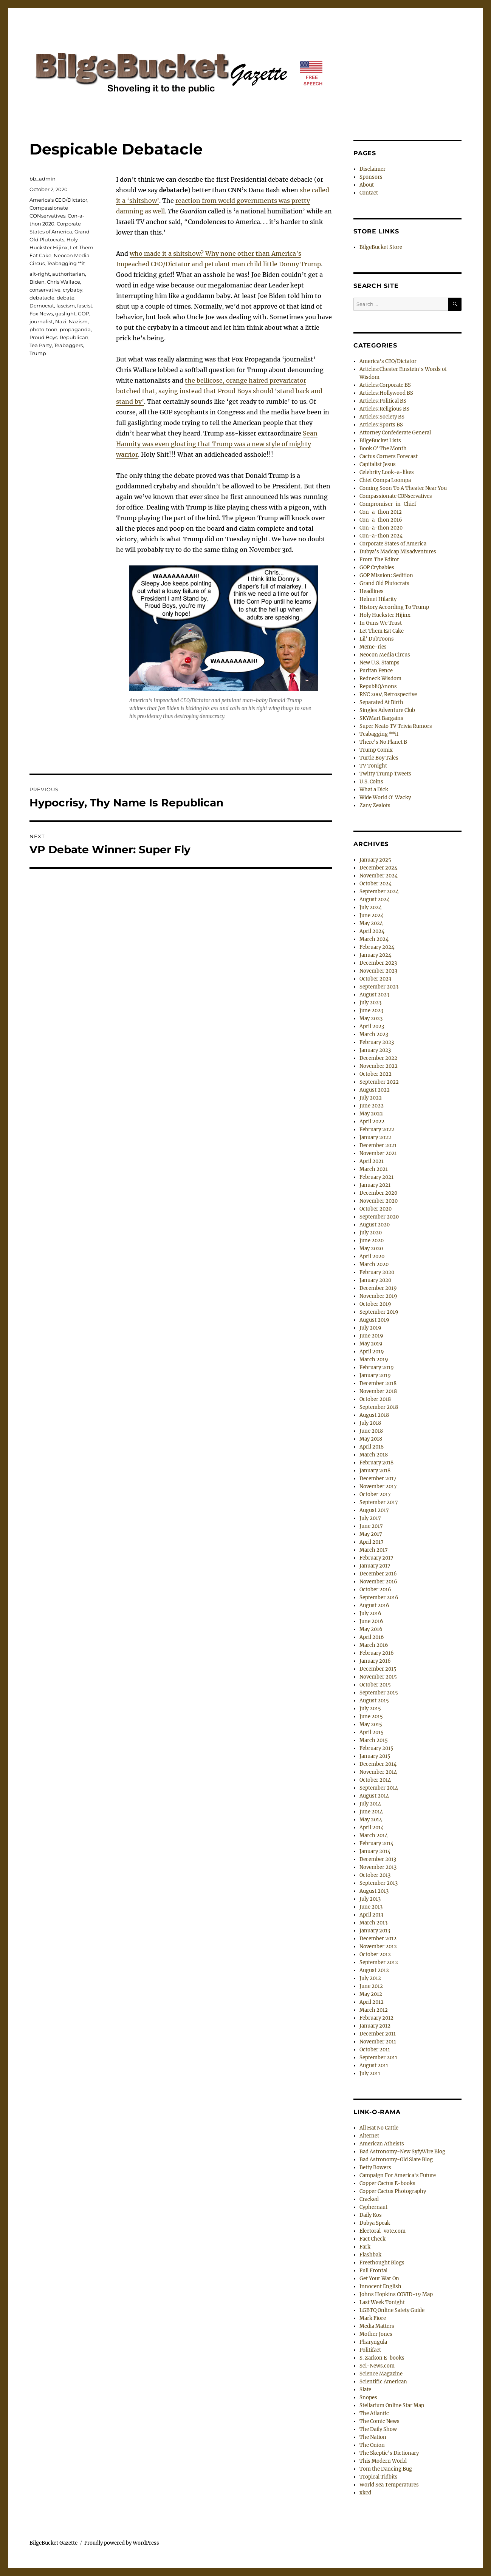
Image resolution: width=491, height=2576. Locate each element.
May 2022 (371, 1113)
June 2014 (371, 1811)
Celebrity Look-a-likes (386, 472)
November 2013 (378, 1867)
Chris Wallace (63, 282)
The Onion (372, 2445)
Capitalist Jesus (377, 464)
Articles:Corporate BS (385, 385)
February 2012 (376, 2018)
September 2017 (378, 1502)
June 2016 (371, 1621)
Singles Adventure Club (387, 710)
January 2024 (375, 955)
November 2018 (378, 1391)
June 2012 (371, 1986)
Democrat (41, 306)
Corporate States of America (392, 544)
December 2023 (378, 963)
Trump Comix (376, 750)
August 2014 (374, 1796)
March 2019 (373, 1359)
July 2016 (370, 1613)
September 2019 (378, 1312)
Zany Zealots (374, 805)
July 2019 (370, 1328)
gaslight (65, 313)
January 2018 (374, 1470)
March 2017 (373, 1550)
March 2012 (373, 2010)
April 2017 (371, 1542)
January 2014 (374, 1851)
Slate (365, 2389)
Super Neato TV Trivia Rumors (395, 726)
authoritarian (68, 274)
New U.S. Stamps (379, 662)
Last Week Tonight (382, 2302)
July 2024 (370, 907)
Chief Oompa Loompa (385, 480)
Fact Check (372, 2239)
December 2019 (378, 1288)
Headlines (371, 591)
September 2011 (378, 2057)
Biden (37, 282)
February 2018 (376, 1462)
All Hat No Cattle (378, 2128)
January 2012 (374, 2026)
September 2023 (378, 987)
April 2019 (371, 1351)
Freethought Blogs (381, 2262)
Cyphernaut (373, 2207)
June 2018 (371, 1431)
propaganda (75, 329)
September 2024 (379, 891)
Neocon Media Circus (384, 655)
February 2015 (376, 1748)
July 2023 (370, 1002)
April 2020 (371, 1256)
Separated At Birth (381, 702)
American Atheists (381, 2143)
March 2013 (373, 1923)
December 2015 (378, 1669)
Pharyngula (373, 2342)
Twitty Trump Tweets (385, 774)
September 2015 (378, 1693)
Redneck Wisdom (380, 678)
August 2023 (374, 994)
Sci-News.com (377, 2366)
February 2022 (376, 1129)
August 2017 (374, 1510)
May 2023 (371, 1018)
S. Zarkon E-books (381, 2358)
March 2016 (373, 1645)
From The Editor (379, 559)
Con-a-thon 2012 (380, 512)
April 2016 (371, 1637)
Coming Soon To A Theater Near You (403, 488)
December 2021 (378, 1145)
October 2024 (375, 883)
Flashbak (370, 2255)
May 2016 (371, 1629)
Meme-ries (373, 647)
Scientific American (383, 2381)
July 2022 (370, 1098)
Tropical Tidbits (378, 2477)
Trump (37, 353)
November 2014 (378, 1772)
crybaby (72, 290)
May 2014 (370, 1819)
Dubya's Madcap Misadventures (397, 551)
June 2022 (371, 1106)
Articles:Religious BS (384, 409)
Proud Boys (43, 337)
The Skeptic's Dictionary (389, 2453)
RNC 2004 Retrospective (388, 694)
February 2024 (376, 947)
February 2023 (376, 1042)
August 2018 (374, 1415)
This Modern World (383, 2461)
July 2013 (370, 1899)
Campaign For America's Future (397, 2175)
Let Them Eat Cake (381, 631)
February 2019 (376, 1367)
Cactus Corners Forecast (388, 456)
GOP (83, 313)
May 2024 (371, 923)
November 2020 (378, 1201)
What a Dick (373, 789)
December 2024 (378, 868)
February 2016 (376, 1653)
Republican (74, 337)
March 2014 (373, 1835)
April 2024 (371, 931)
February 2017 (376, 1558)
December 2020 (378, 1193)
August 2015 (374, 1700)
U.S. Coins (371, 781)
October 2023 (375, 979)
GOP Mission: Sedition (386, 575)
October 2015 (375, 1685)
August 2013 (374, 1891)
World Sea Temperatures (389, 2485)
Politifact (370, 2350)
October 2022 (375, 1074)
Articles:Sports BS (381, 425)
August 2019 (374, 1320)
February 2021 (376, 1177)
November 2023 (378, 971)
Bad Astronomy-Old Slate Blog (396, 2159)
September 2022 (379, 1082)
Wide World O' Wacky (385, 797)
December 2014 (378, 1764)
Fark (364, 2247)
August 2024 (374, 899)
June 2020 (371, 1240)
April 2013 (371, 1915)
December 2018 (378, 1383)
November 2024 (378, 876)
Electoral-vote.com (382, 2231)
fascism (65, 306)
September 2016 (378, 1597)
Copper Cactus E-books (387, 2183)
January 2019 (375, 1375)
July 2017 (370, 1518)
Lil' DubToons (376, 639)
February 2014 (376, 1843)
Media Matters (376, 2326)
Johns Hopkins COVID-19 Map (396, 2294)
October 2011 (374, 2049)
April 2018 (371, 1447)
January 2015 (374, 1756)
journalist (41, 321)
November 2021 (378, 1153)
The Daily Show (378, 2429)
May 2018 (370, 1439)
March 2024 (374, 939)
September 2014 (378, 1788)
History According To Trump (394, 607)
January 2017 (374, 1566)
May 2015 (370, 1724)
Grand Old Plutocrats (384, 583)
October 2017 (375, 1494)
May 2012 (370, 1994)
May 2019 (371, 1344)
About (366, 185)
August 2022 (374, 1090)
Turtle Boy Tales (378, 758)
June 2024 (371, 915)
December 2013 (377, 1859)
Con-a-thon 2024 (381, 536)
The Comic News (379, 2421)
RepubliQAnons (378, 686)
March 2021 (373, 1169)
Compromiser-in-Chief (387, 504)
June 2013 (371, 1907)
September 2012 (378, 1962)
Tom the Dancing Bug (385, 2469)
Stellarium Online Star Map (391, 2405)
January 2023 (375, 1050)
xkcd (365, 2493)
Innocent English (380, 2286)
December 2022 (378, 1058)
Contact (368, 193)
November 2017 (378, 1486)
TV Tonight (373, 766)
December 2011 (377, 2034)
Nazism (78, 321)
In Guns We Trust (380, 623)
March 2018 (373, 1455)
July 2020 (370, 1232)
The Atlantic (374, 2413)
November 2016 (378, 1581)
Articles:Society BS (381, 417)
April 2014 (371, 1827)
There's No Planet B (383, 742)
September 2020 (379, 1217)
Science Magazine (381, 2374)
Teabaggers (68, 345)
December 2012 (378, 1938)
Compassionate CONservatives (395, 496)
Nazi (61, 321)
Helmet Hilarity (378, 599)
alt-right (39, 274)
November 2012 (378, 1946)
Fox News (41, 313)
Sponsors (371, 177)
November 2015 (378, 1677)
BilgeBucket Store (380, 247)
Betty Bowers (375, 2167)
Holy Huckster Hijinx (384, 615)
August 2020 (374, 1225)
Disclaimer (372, 169)
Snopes (368, 2397)
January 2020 (375, 1280)
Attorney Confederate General (395, 432)
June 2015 (371, 1716)
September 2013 (378, 1883)
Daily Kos (370, 2215)
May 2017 (370, 1534)
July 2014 (370, 1804)
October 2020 (375, 1209)
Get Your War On (379, 2278)
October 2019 (375, 1304)
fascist (84, 306)
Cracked (369, 2199)
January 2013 (374, 1930)
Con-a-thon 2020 (381, 528)
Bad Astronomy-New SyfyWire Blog (402, 2151)
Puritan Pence (376, 670)
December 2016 (378, 1574)
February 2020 (376, 1272)
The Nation (372, 2437)
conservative (44, 290)
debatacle (41, 298)
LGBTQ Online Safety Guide (391, 2310)
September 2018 (378, 1407)
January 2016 (375, 1661)
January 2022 (375, 1137)
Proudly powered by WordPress (121, 2543)
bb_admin (42, 179)
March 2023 (373, 1034)
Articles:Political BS (382, 401)
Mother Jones (375, 2334)
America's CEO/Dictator (58, 200)
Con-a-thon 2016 (380, 520)
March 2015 (373, 1740)
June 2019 (371, 1336)
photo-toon (43, 329)
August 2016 (374, 1605)
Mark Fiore (372, 2318)
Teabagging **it (66, 263)
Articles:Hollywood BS (386, 393)
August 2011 (373, 2065)
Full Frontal (373, 2270)
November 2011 (377, 2042)
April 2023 (371, 1026)
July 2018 (370, 1423)
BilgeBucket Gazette (53, 2543)
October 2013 (374, 1875)
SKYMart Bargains (381, 718)
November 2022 (378, 1066)
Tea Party (40, 345)
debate (65, 298)
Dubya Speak (374, 2223)
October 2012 (375, 1954)
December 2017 (378, 1478)
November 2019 (378, 1296)
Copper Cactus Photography (392, 2191)
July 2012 (370, 1978)
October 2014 (375, 1780)
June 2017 (371, 1526)
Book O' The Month (383, 448)
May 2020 (371, 1248)
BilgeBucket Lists (380, 440)
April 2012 (371, 2002)
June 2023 (371, 1010)
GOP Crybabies (376, 567)
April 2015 (371, 1732)
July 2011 (369, 2073)
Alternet (369, 2136)
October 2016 (375, 1589)
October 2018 (375, 1399)
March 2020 (374, 1264)
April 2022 (371, 1121)
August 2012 (374, 1970)
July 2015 (370, 1708)
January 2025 (375, 860)
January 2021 (374, 1185)
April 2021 (371, 1161)
